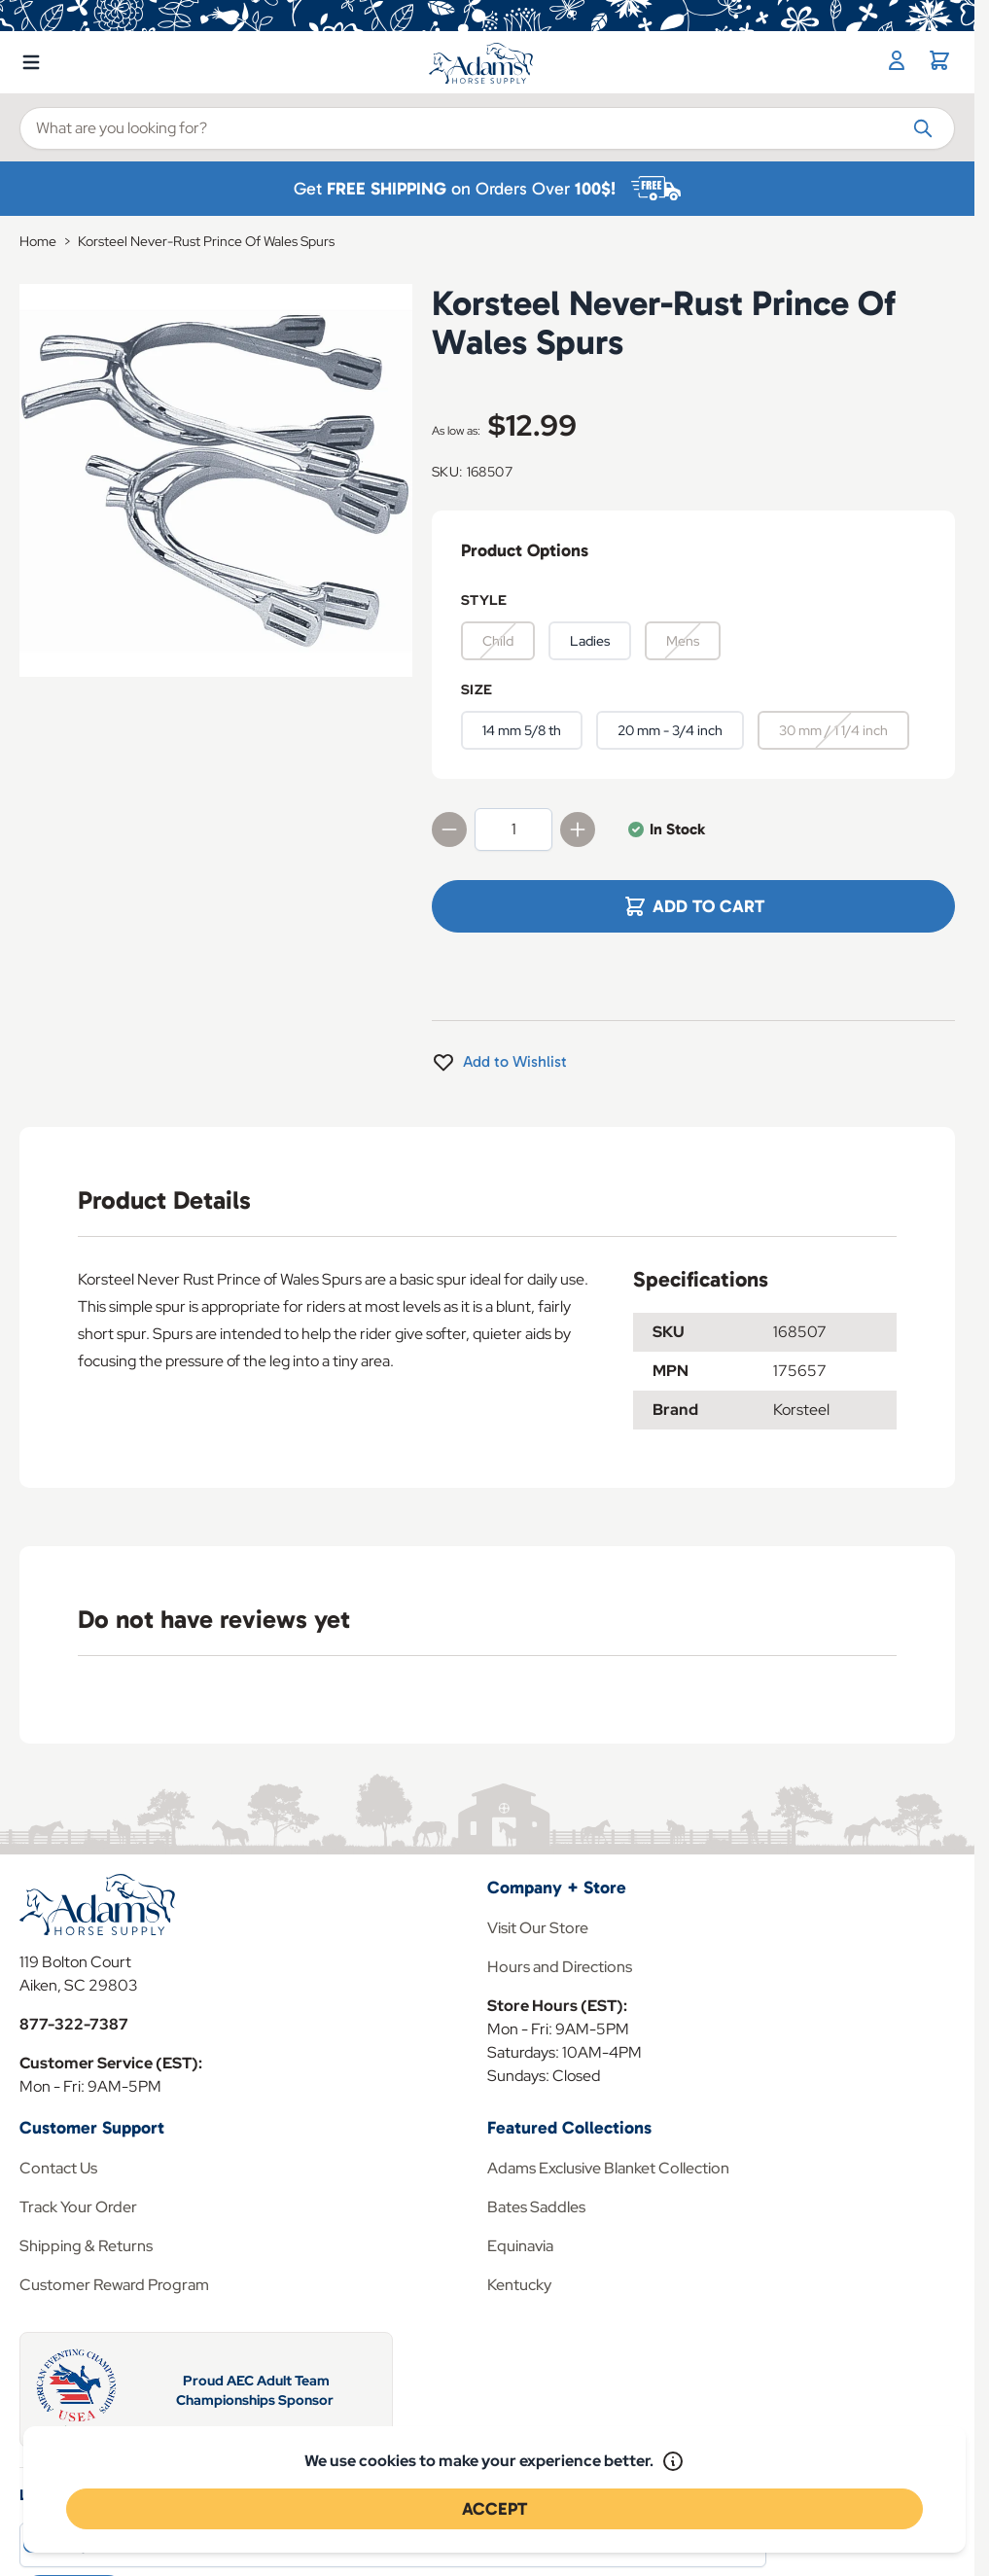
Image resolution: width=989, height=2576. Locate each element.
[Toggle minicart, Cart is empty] (939, 60)
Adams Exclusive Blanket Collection (608, 2168)
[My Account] (896, 60)
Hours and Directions (559, 1967)
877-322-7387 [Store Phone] (73, 2024)
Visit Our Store (537, 1928)
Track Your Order (78, 2207)
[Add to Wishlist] (499, 1062)
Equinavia (520, 2246)
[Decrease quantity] (449, 829)
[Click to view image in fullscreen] (215, 480)
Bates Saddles (536, 2207)
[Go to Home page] (482, 63)
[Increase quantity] (577, 829)
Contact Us (58, 2168)
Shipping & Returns (86, 2246)
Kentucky (519, 2285)
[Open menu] (31, 58)
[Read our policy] (673, 2461)
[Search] (922, 127)
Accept (494, 2509)
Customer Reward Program (114, 2285)
